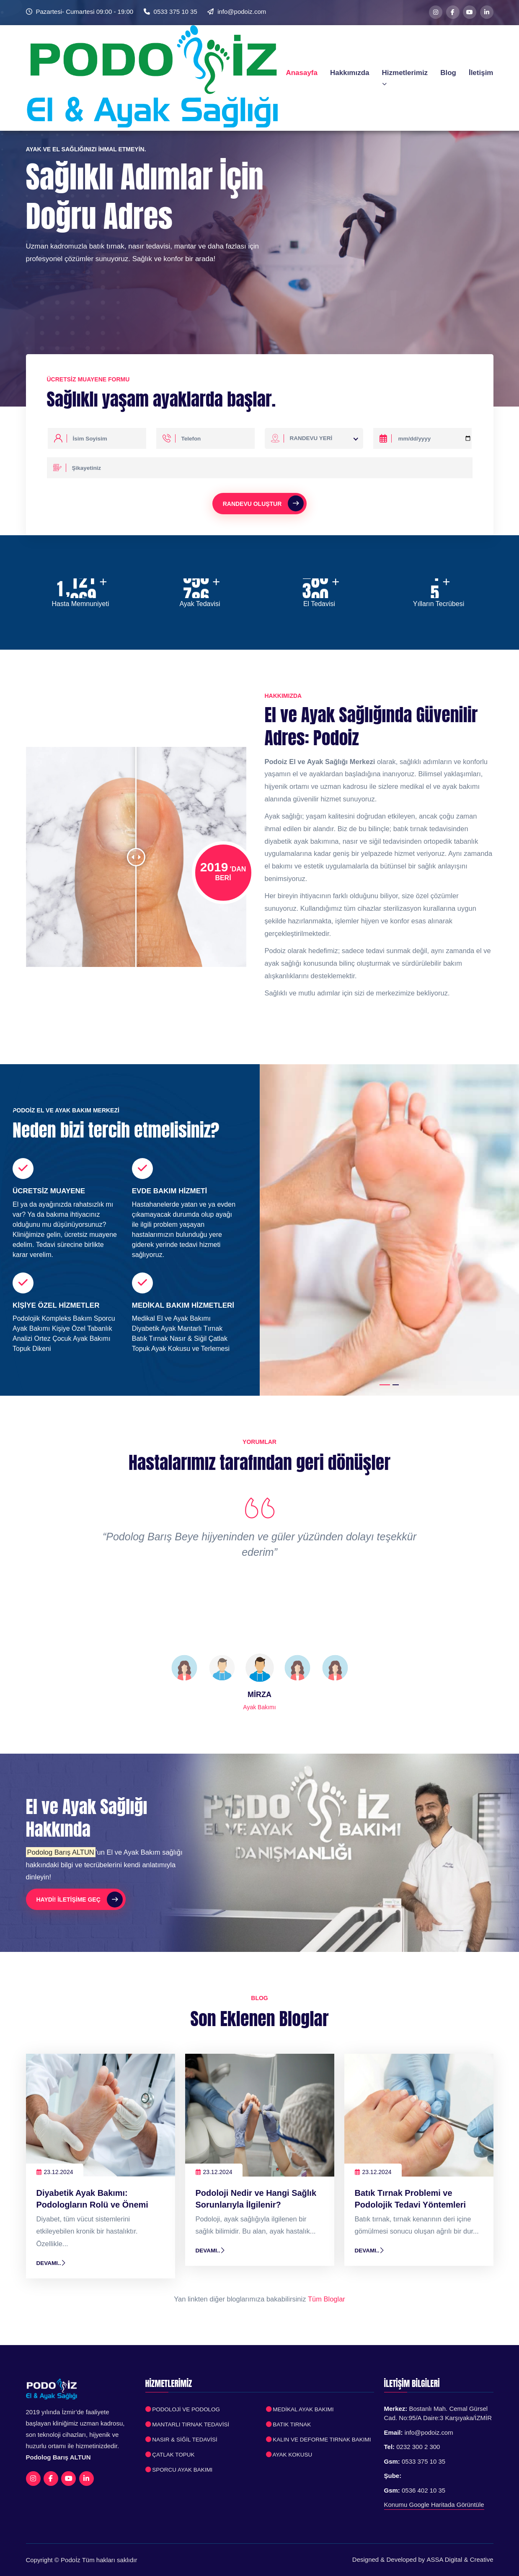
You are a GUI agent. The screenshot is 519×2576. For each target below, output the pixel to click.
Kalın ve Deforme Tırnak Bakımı (319, 2439)
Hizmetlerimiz (405, 77)
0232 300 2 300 (418, 2446)
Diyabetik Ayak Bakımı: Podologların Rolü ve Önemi (92, 2198)
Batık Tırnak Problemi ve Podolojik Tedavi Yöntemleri (410, 2198)
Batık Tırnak (289, 2424)
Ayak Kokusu (289, 2455)
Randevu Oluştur (263, 503)
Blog (448, 72)
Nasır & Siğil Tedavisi (181, 2439)
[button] (384, 1384)
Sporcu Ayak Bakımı (179, 2470)
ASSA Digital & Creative (459, 2559)
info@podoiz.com (241, 11)
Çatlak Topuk (170, 2455)
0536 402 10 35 (423, 2490)
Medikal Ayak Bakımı (300, 2409)
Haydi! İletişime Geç (79, 1899)
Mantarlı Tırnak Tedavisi (187, 2424)
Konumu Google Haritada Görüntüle (434, 2504)
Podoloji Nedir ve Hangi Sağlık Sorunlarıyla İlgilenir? (256, 2198)
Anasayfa (302, 72)
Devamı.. (51, 2263)
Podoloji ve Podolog (183, 2409)
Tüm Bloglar (326, 2299)
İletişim (481, 72)
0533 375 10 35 (175, 11)
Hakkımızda (349, 72)
